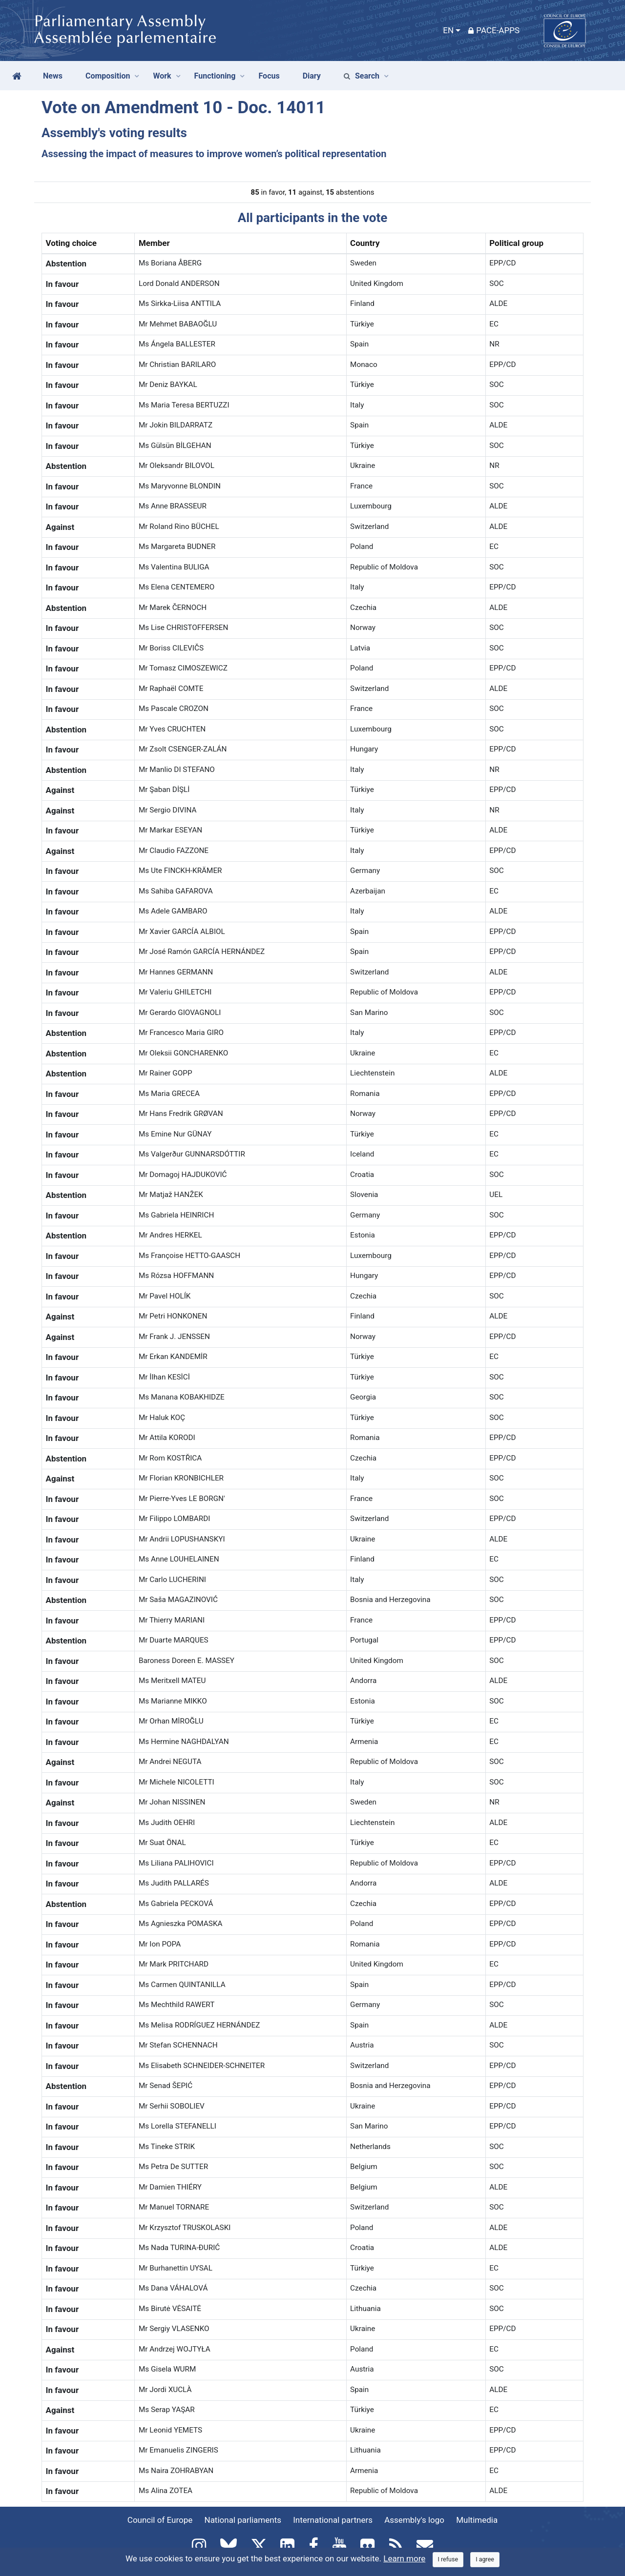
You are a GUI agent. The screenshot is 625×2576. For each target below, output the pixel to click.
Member (154, 243)
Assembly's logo (414, 2520)
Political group (516, 243)
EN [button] (448, 30)
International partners (333, 2520)
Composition (107, 76)
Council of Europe (159, 2520)
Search (361, 76)
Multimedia (477, 2520)
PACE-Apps (494, 30)
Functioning (215, 76)
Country (364, 243)
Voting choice (71, 243)
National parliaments (243, 2520)
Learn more (404, 2558)
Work (162, 76)
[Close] (448, 2559)
